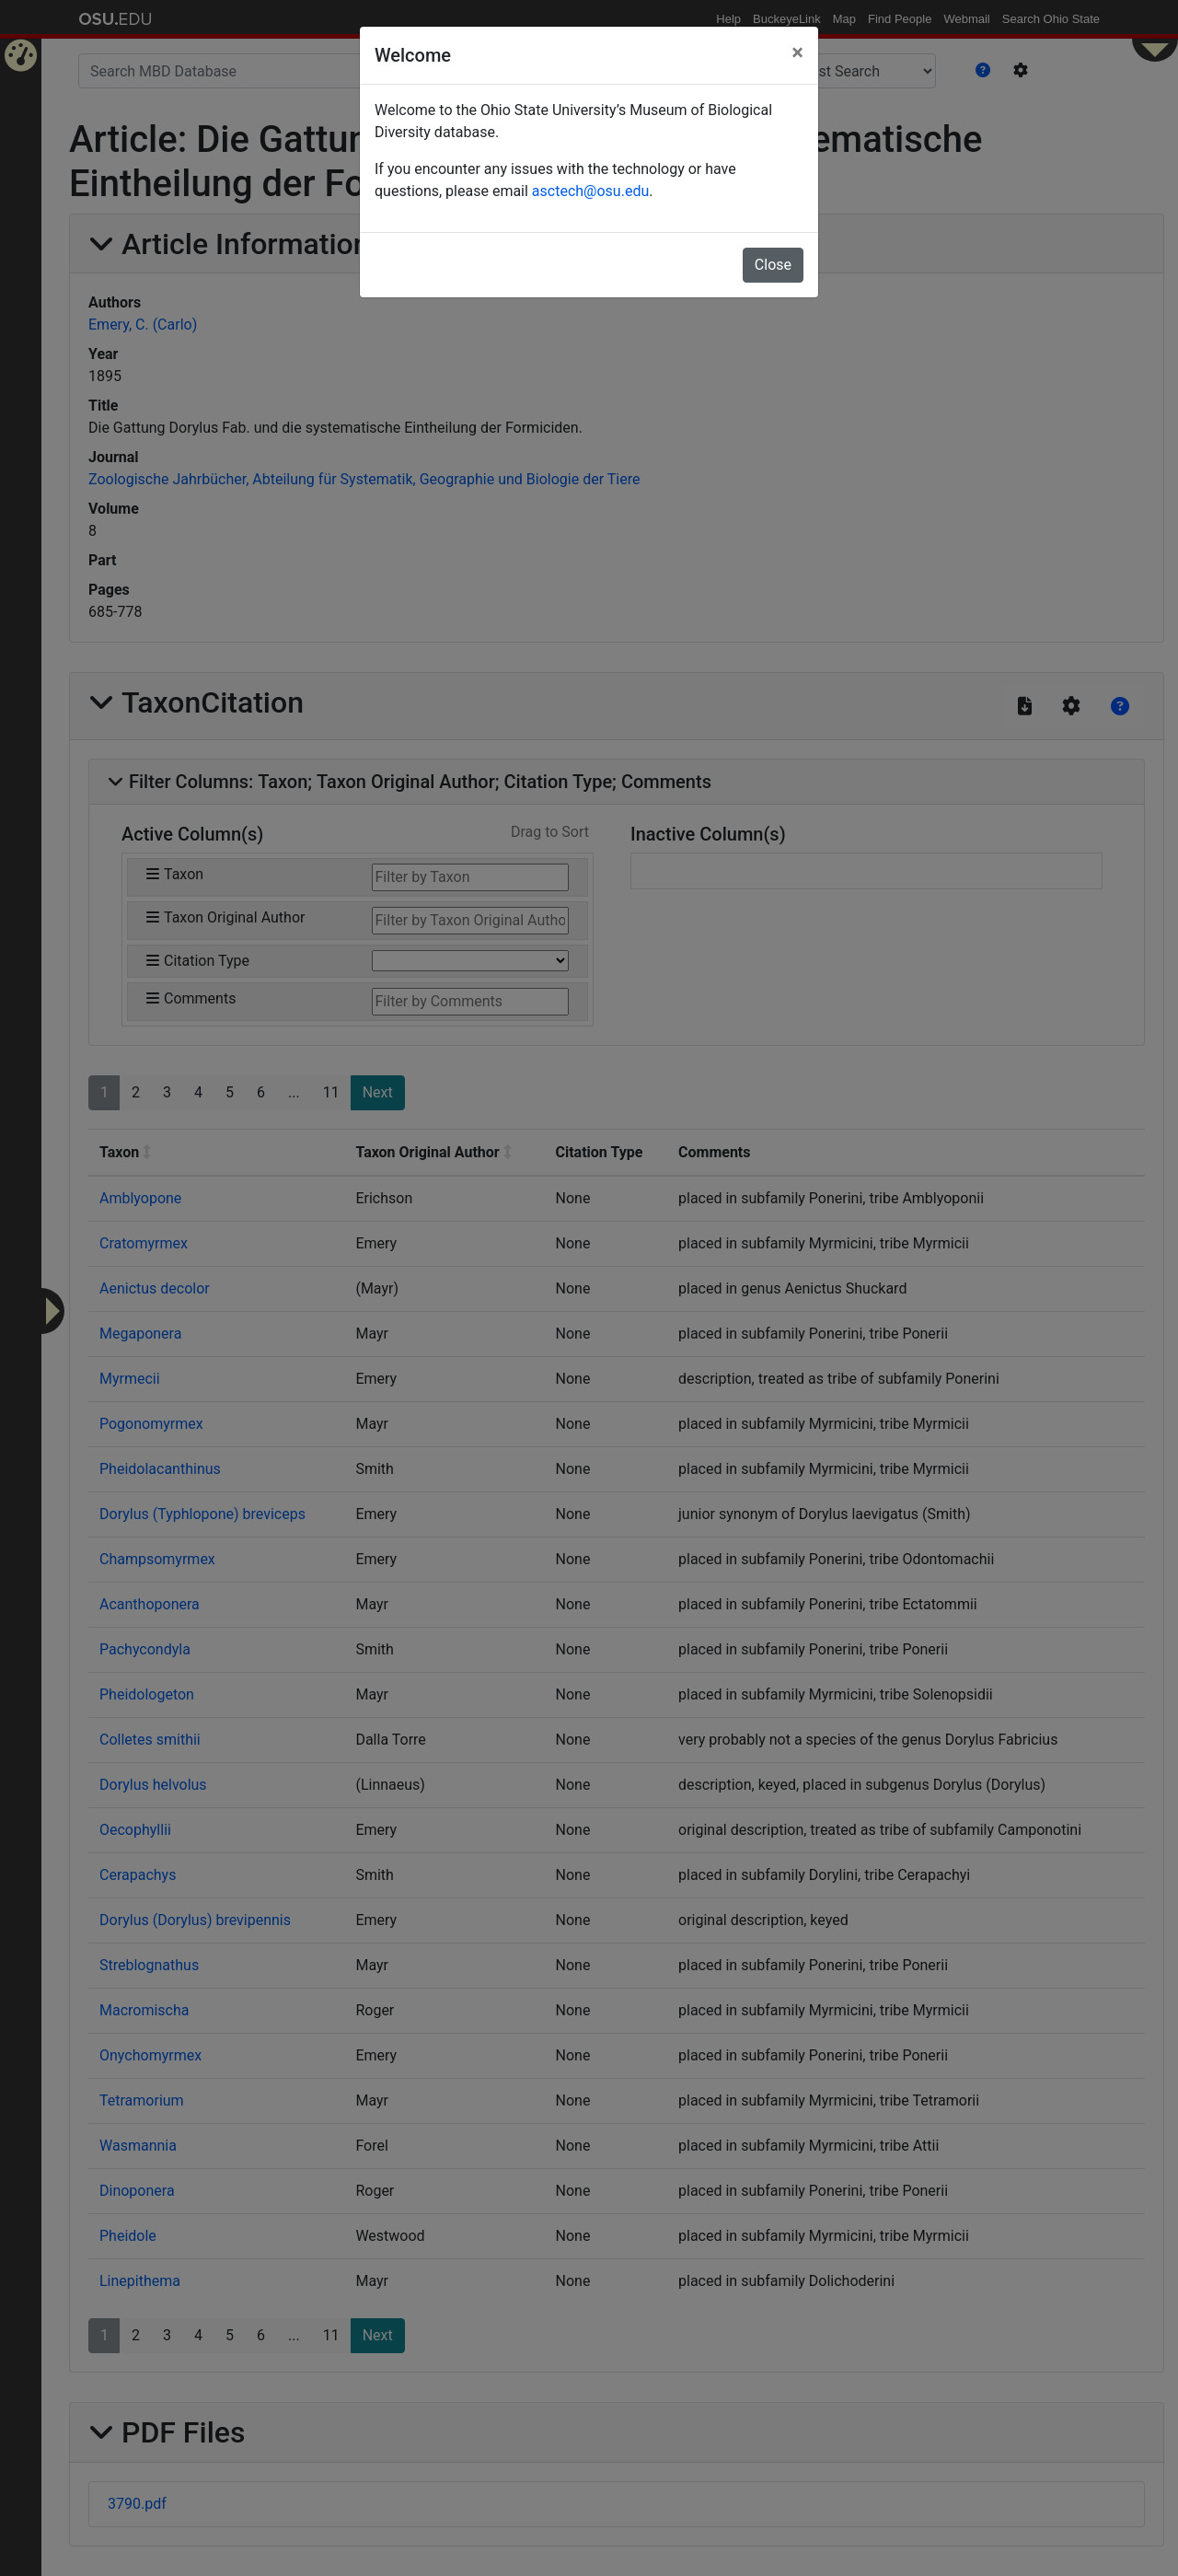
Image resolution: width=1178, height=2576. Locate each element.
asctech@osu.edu (590, 191)
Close (773, 264)
